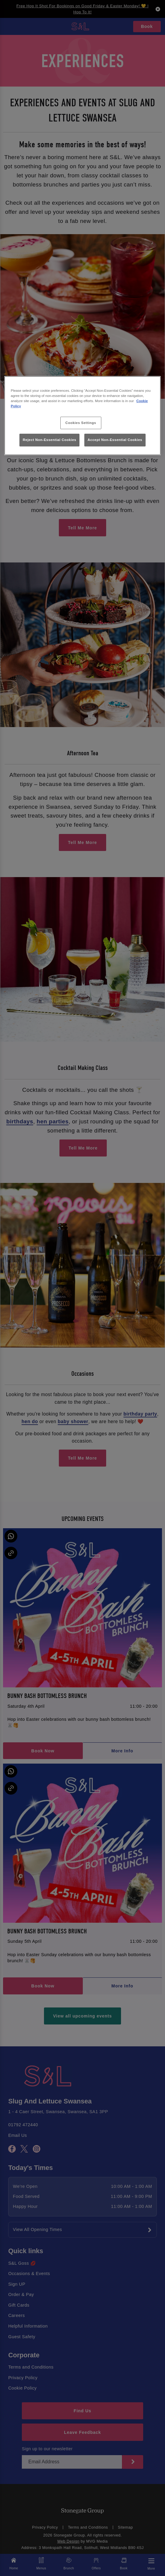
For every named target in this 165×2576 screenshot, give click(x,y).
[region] (82, 415)
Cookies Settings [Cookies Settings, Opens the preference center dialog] (81, 423)
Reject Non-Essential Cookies (49, 440)
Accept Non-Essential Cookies (115, 440)
